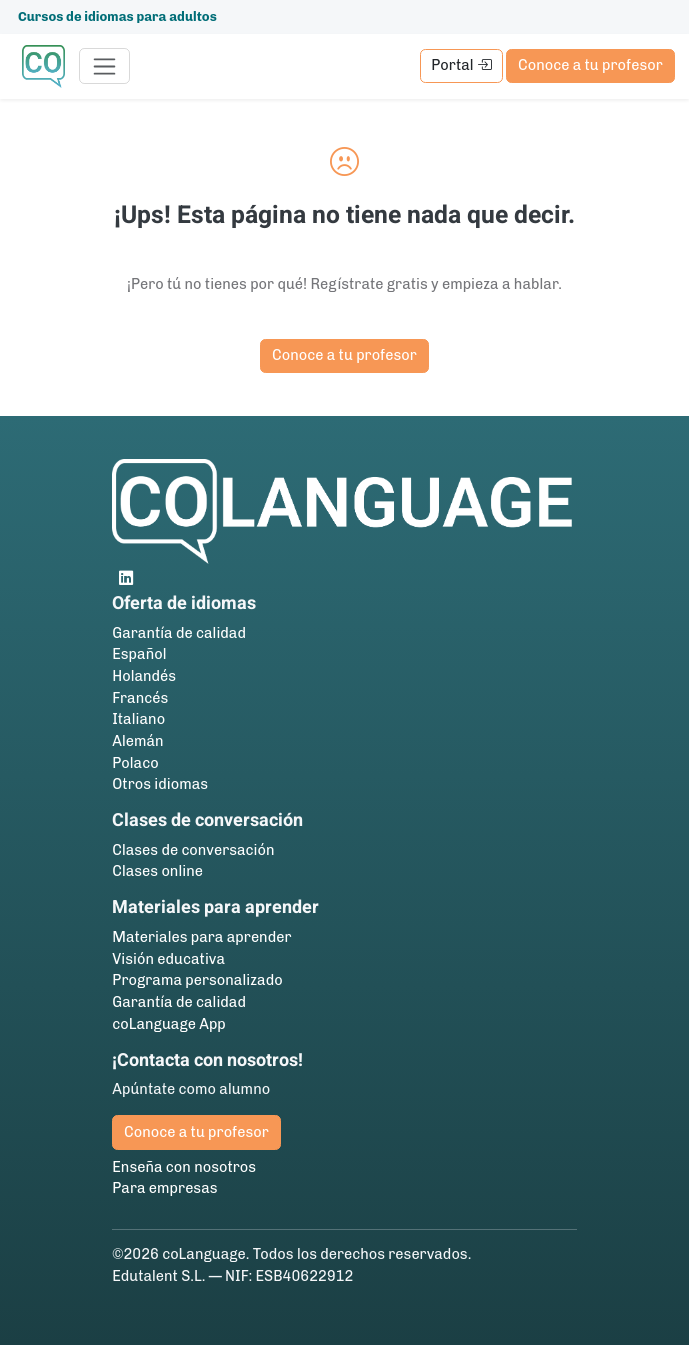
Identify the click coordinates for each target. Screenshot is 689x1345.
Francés (140, 698)
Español (139, 654)
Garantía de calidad (179, 633)
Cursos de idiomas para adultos (117, 16)
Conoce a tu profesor (590, 65)
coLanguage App (169, 1024)
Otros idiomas (160, 784)
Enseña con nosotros (184, 1167)
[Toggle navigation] (104, 66)
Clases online (157, 871)
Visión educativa (168, 959)
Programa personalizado (197, 980)
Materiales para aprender (201, 937)
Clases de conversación (193, 850)
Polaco (135, 763)
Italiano (138, 719)
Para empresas (164, 1188)
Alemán (137, 741)
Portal (461, 65)
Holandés (144, 676)
